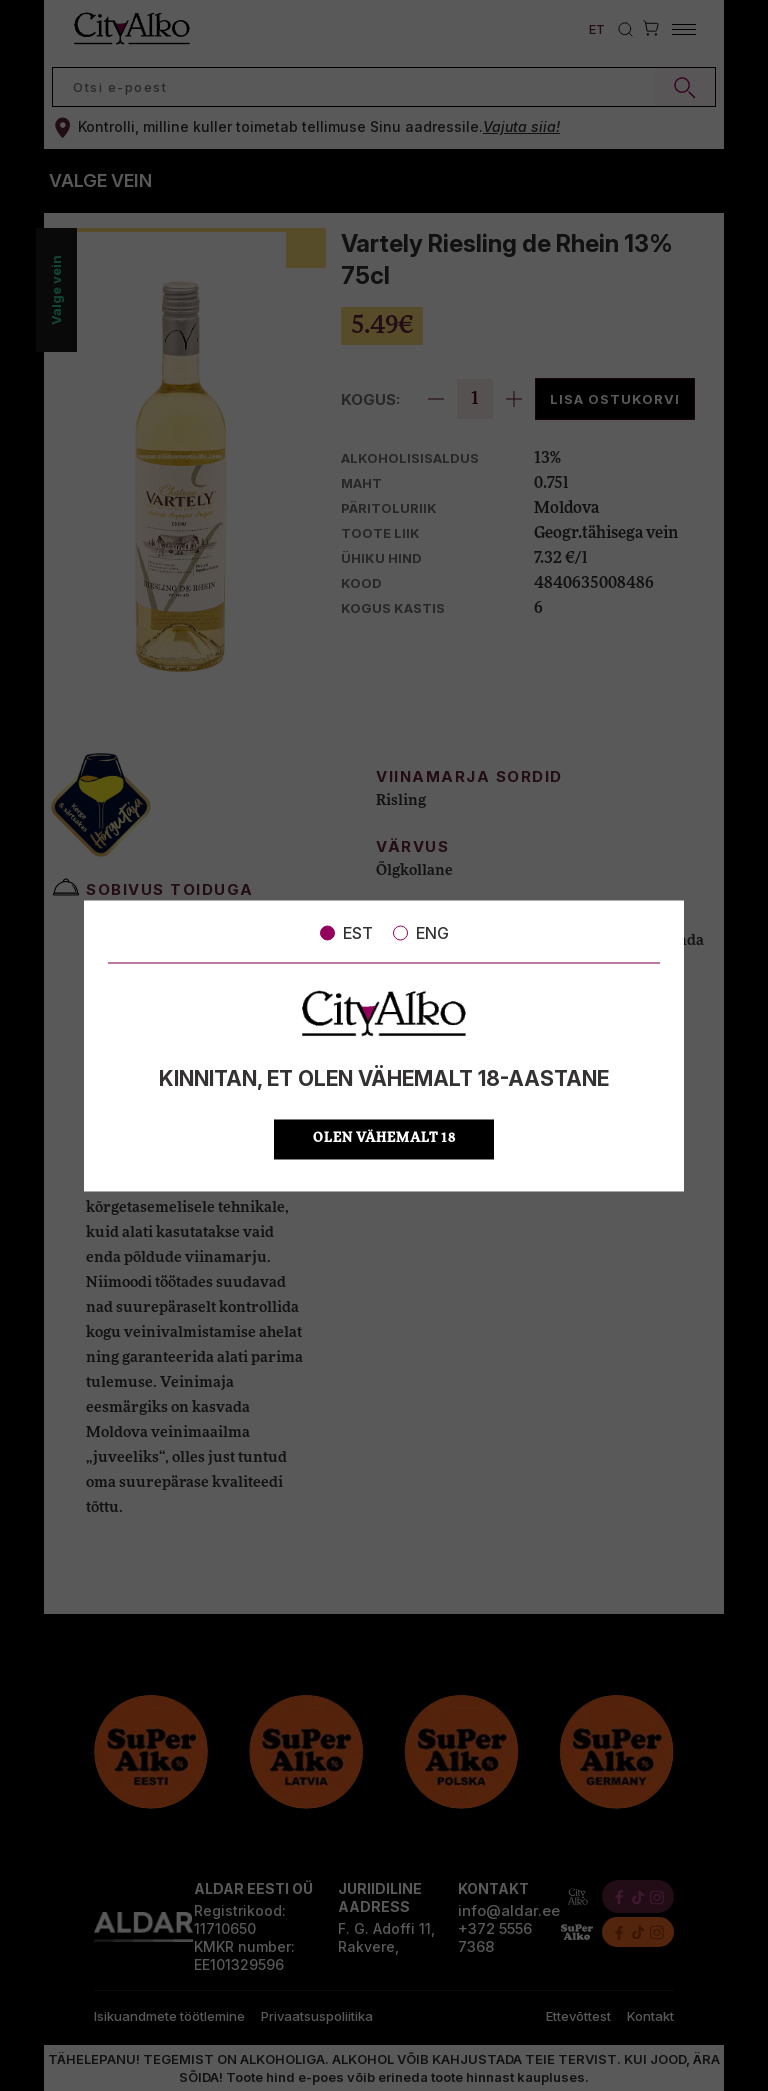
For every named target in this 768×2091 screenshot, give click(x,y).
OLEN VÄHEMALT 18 (384, 1138)
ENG (421, 933)
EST (346, 933)
